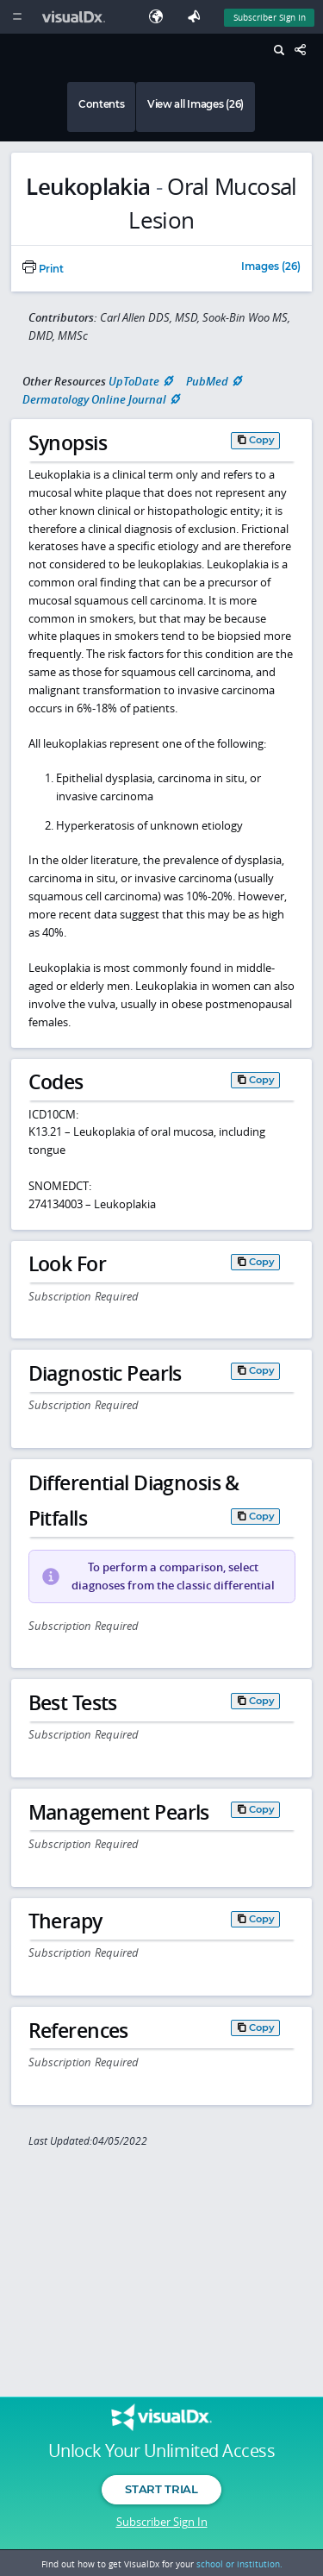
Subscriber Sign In (162, 2521)
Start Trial (161, 2489)
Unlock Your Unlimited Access (161, 2451)
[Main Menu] (17, 17)
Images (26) (271, 267)
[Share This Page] (305, 50)
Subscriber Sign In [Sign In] (269, 17)
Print (43, 269)
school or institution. (239, 2564)
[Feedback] (197, 17)
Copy (262, 440)
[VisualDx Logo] (75, 17)
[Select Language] (160, 17)
